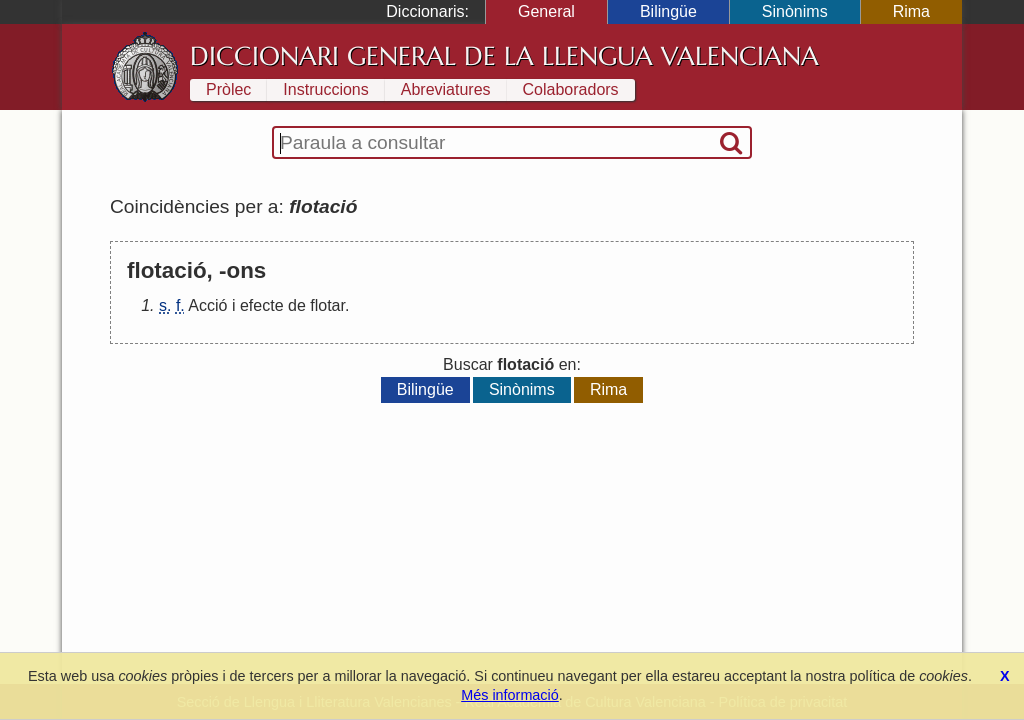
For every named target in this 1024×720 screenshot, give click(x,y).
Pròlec (228, 89)
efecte (262, 305)
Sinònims (795, 11)
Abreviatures (446, 89)
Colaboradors (571, 89)
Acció (207, 305)
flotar (327, 305)
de (297, 305)
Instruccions (325, 89)
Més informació (510, 695)
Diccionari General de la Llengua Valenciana (504, 56)
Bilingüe (668, 11)
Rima (911, 11)
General (546, 11)
